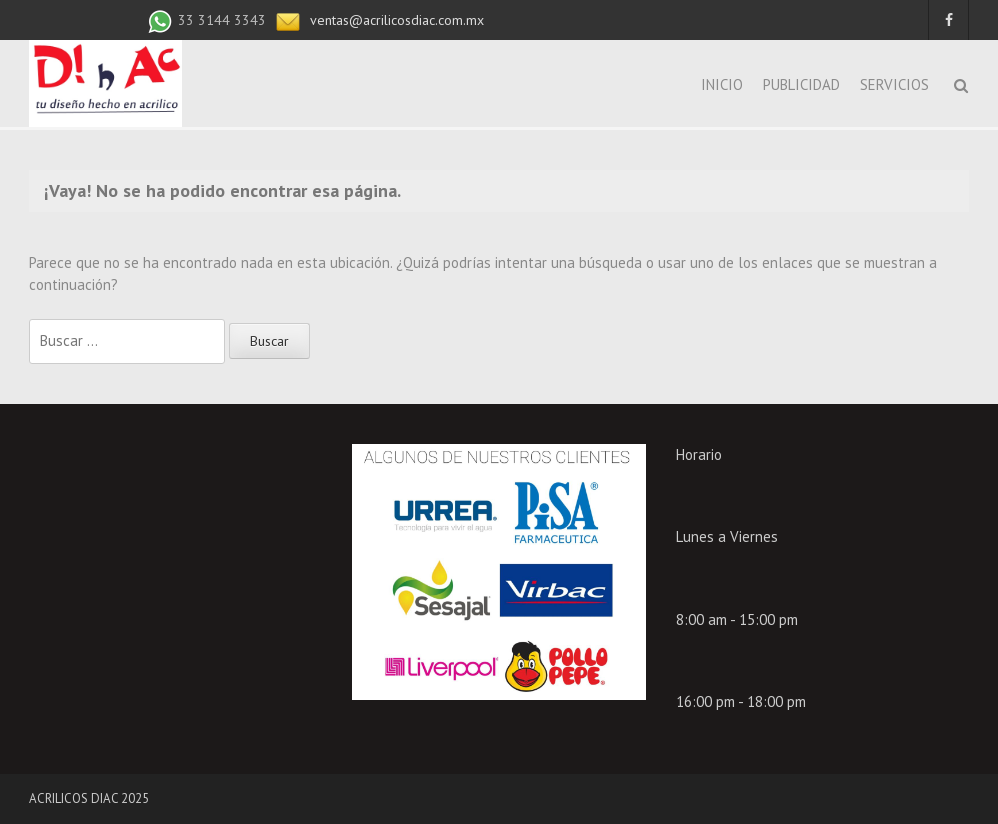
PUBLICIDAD (801, 84)
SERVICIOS (894, 84)
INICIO (722, 84)
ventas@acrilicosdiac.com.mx (395, 20)
